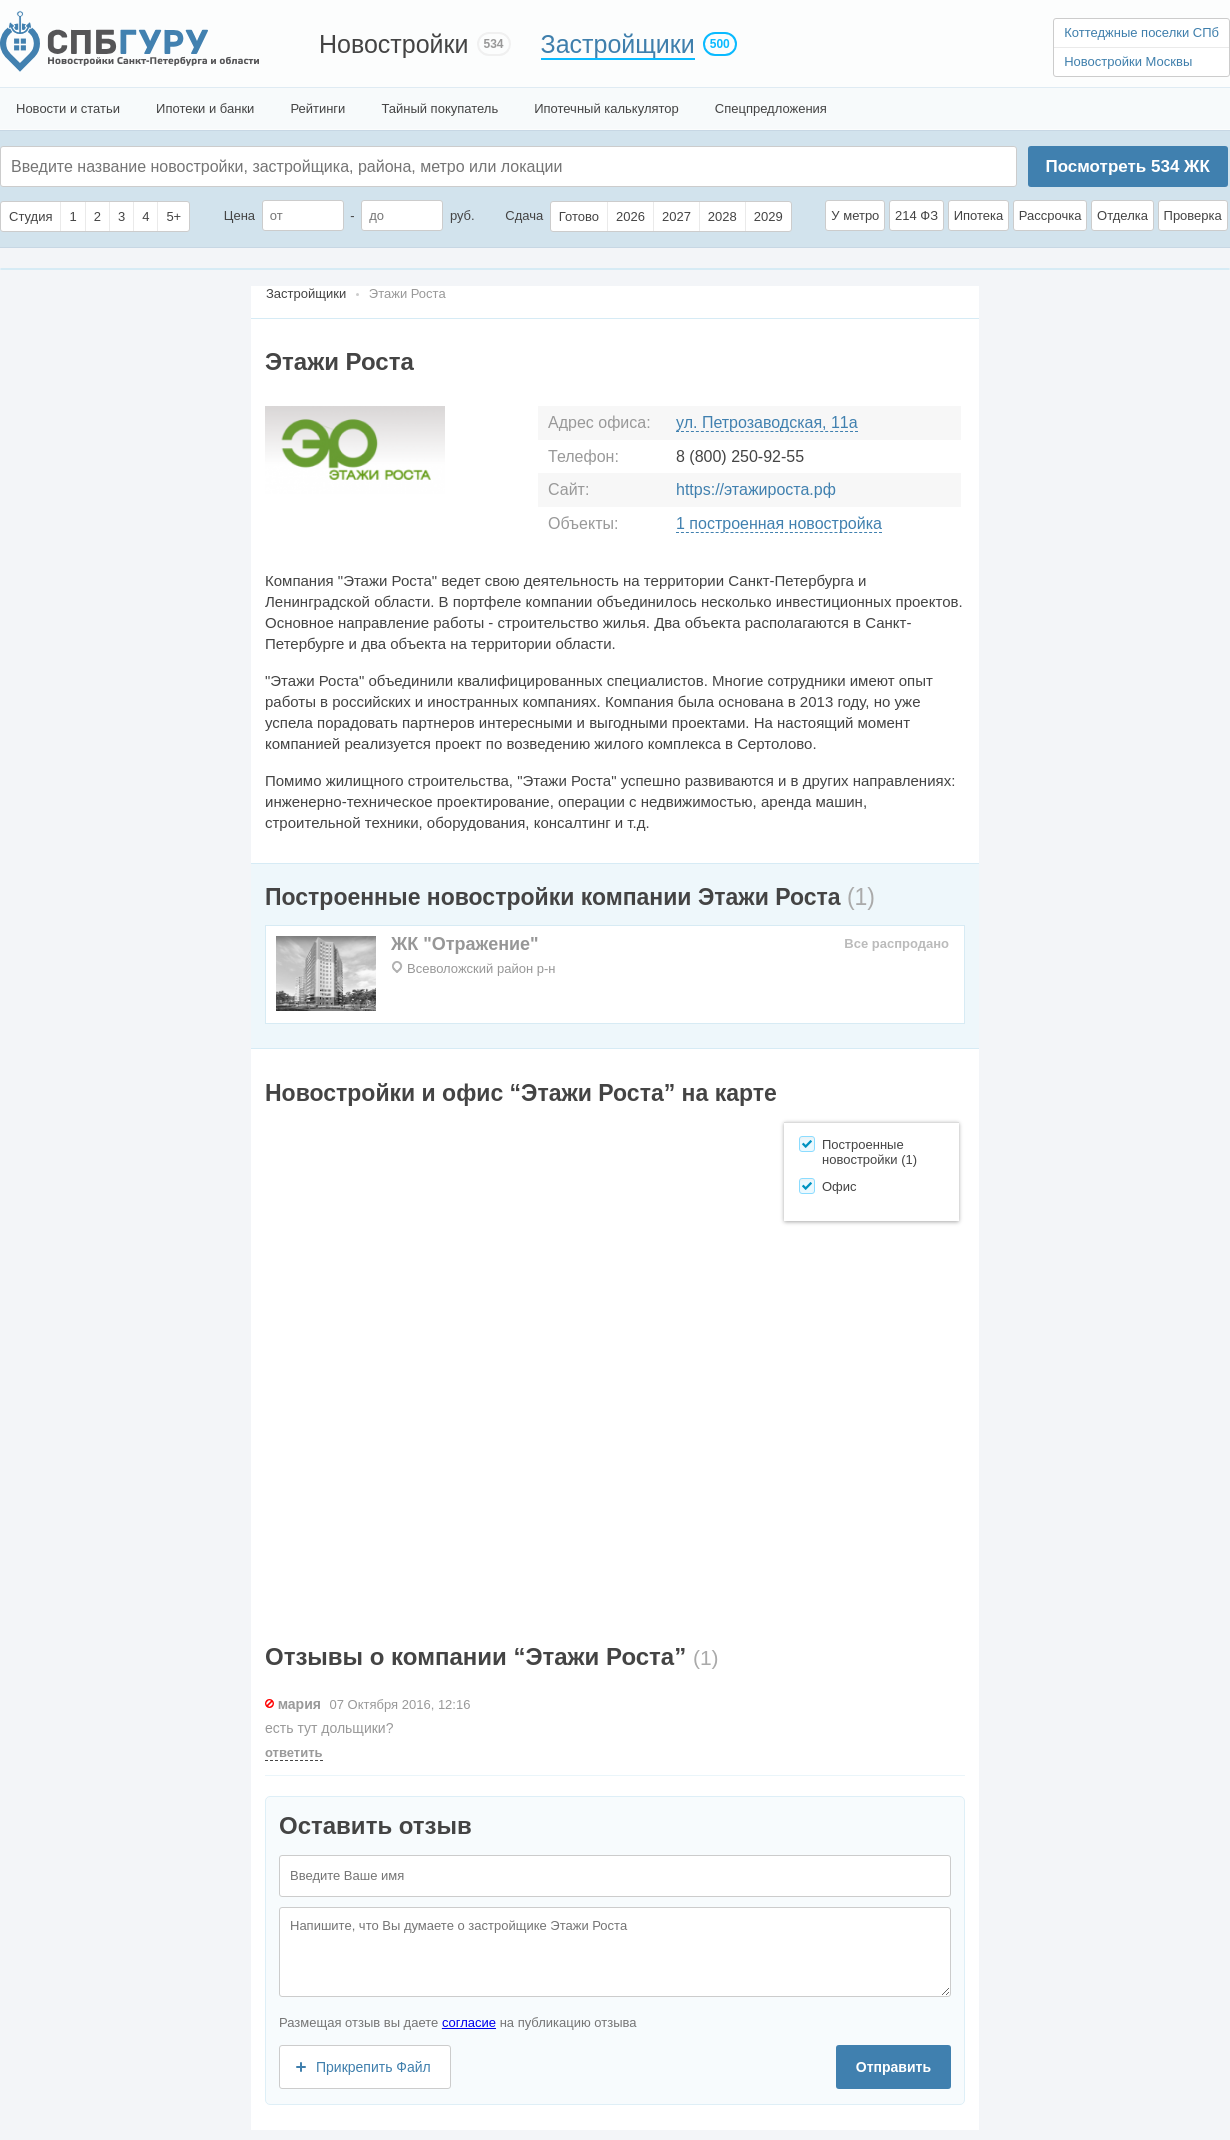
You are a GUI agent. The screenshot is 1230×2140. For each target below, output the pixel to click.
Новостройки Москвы (1128, 61)
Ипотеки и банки (205, 108)
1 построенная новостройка (779, 523)
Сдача (524, 215)
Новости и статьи (68, 108)
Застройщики (618, 44)
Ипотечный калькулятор (606, 108)
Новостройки (394, 44)
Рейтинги (317, 108)
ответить (294, 1752)
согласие (469, 2022)
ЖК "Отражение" (465, 944)
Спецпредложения (771, 108)
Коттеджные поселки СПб (1141, 32)
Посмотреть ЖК (1127, 166)
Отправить (893, 2067)
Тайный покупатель (439, 108)
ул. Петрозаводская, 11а (767, 422)
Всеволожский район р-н (481, 968)
